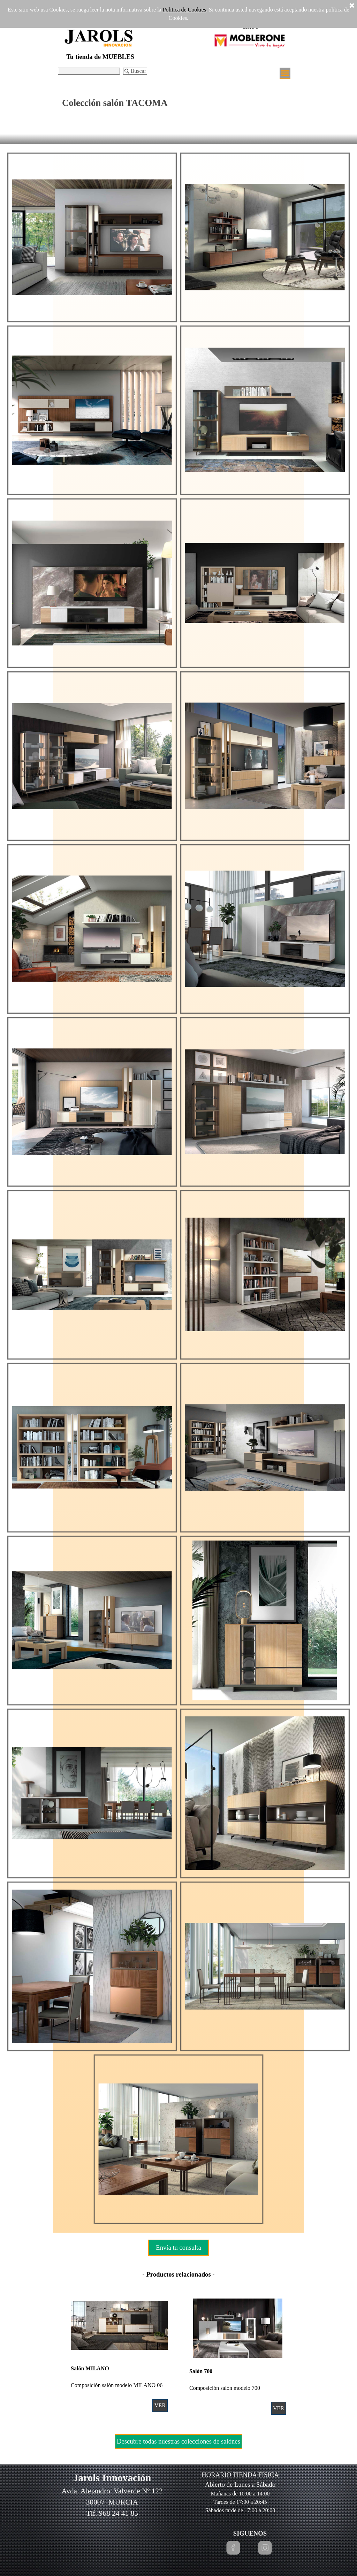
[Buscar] (89, 71)
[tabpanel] (178, 2274)
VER (160, 2405)
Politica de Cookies (184, 10)
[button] (92, 237)
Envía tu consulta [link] (178, 2247)
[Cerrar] (351, 6)
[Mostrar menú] (285, 73)
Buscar (138, 71)
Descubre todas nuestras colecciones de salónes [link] (178, 2441)
